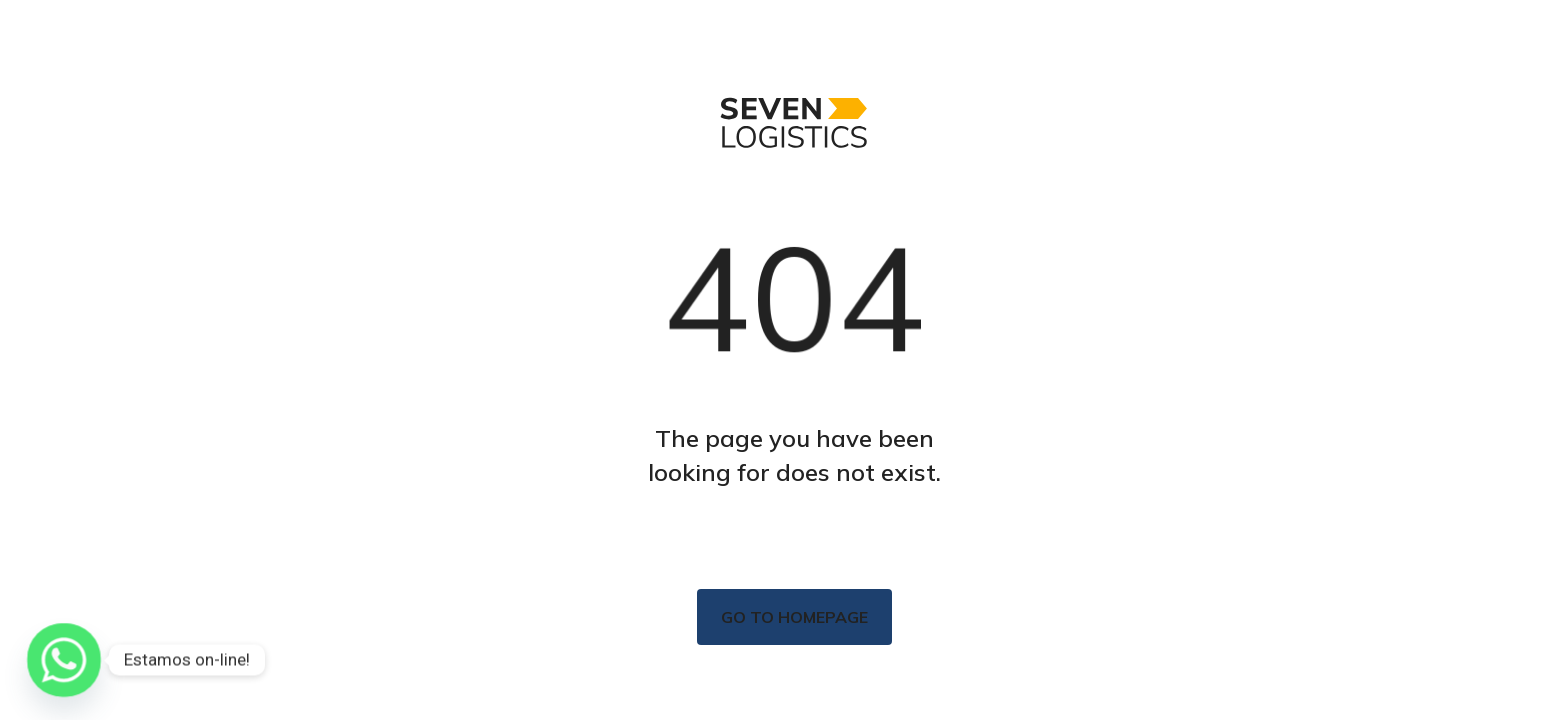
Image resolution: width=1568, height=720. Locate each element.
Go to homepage (794, 617)
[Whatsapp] (64, 660)
